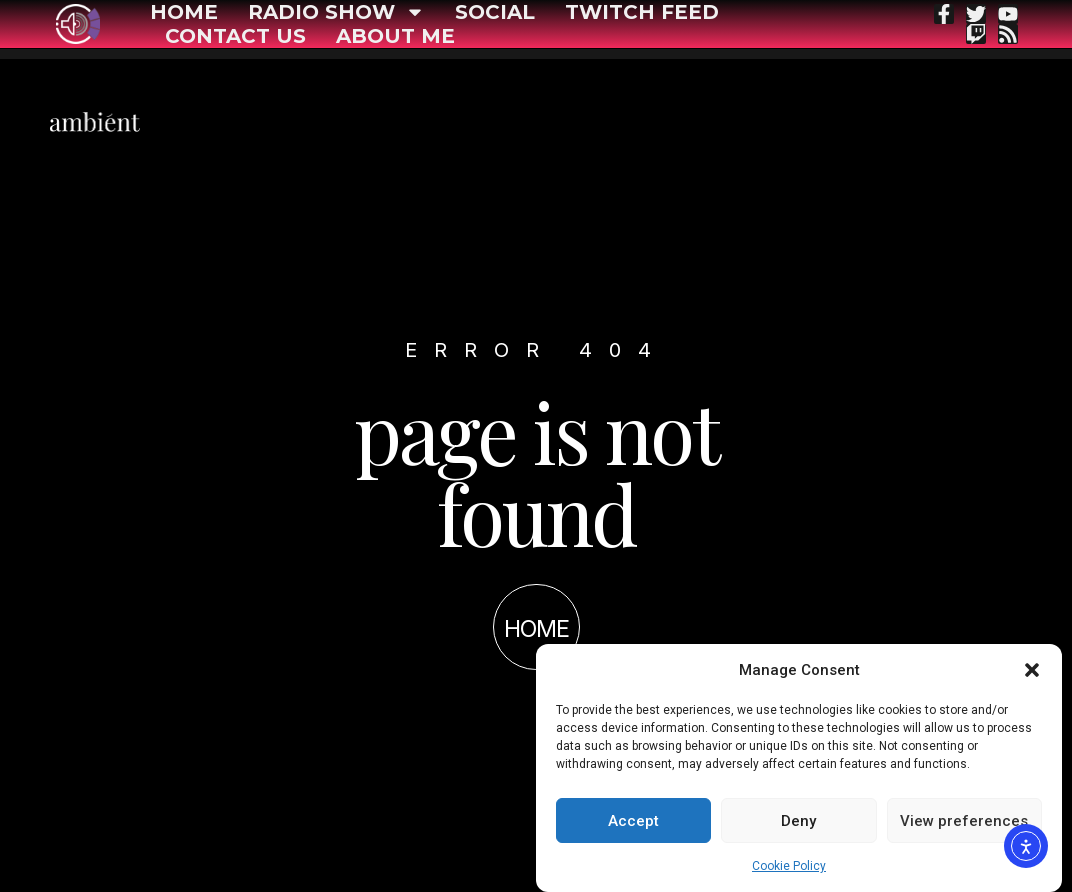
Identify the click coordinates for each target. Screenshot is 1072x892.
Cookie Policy (789, 866)
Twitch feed (642, 12)
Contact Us (235, 36)
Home (184, 12)
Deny (798, 821)
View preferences (964, 821)
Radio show (336, 12)
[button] (1032, 670)
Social (495, 12)
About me (395, 36)
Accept (633, 821)
